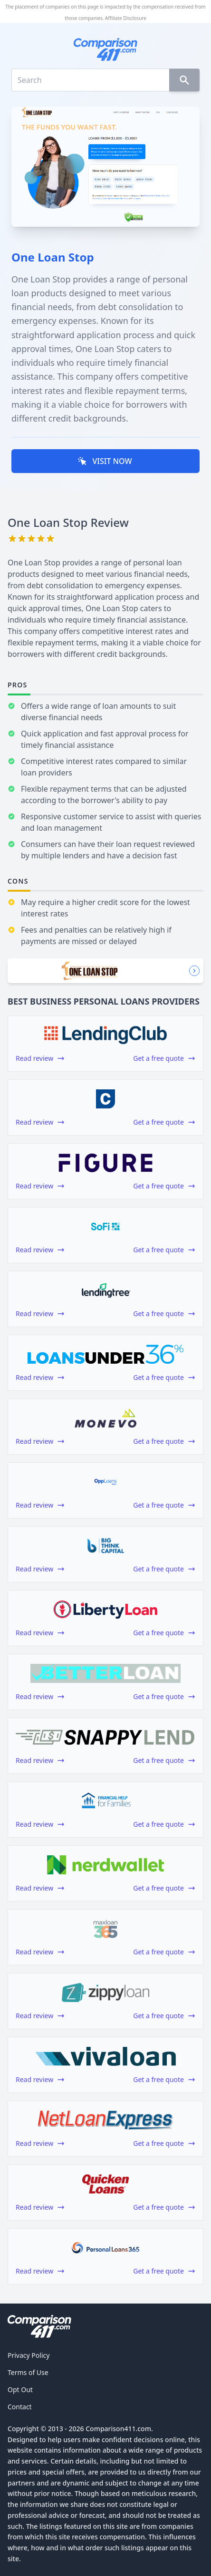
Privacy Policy (28, 2355)
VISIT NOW (104, 461)
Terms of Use (28, 2372)
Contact (20, 2406)
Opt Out (20, 2389)
